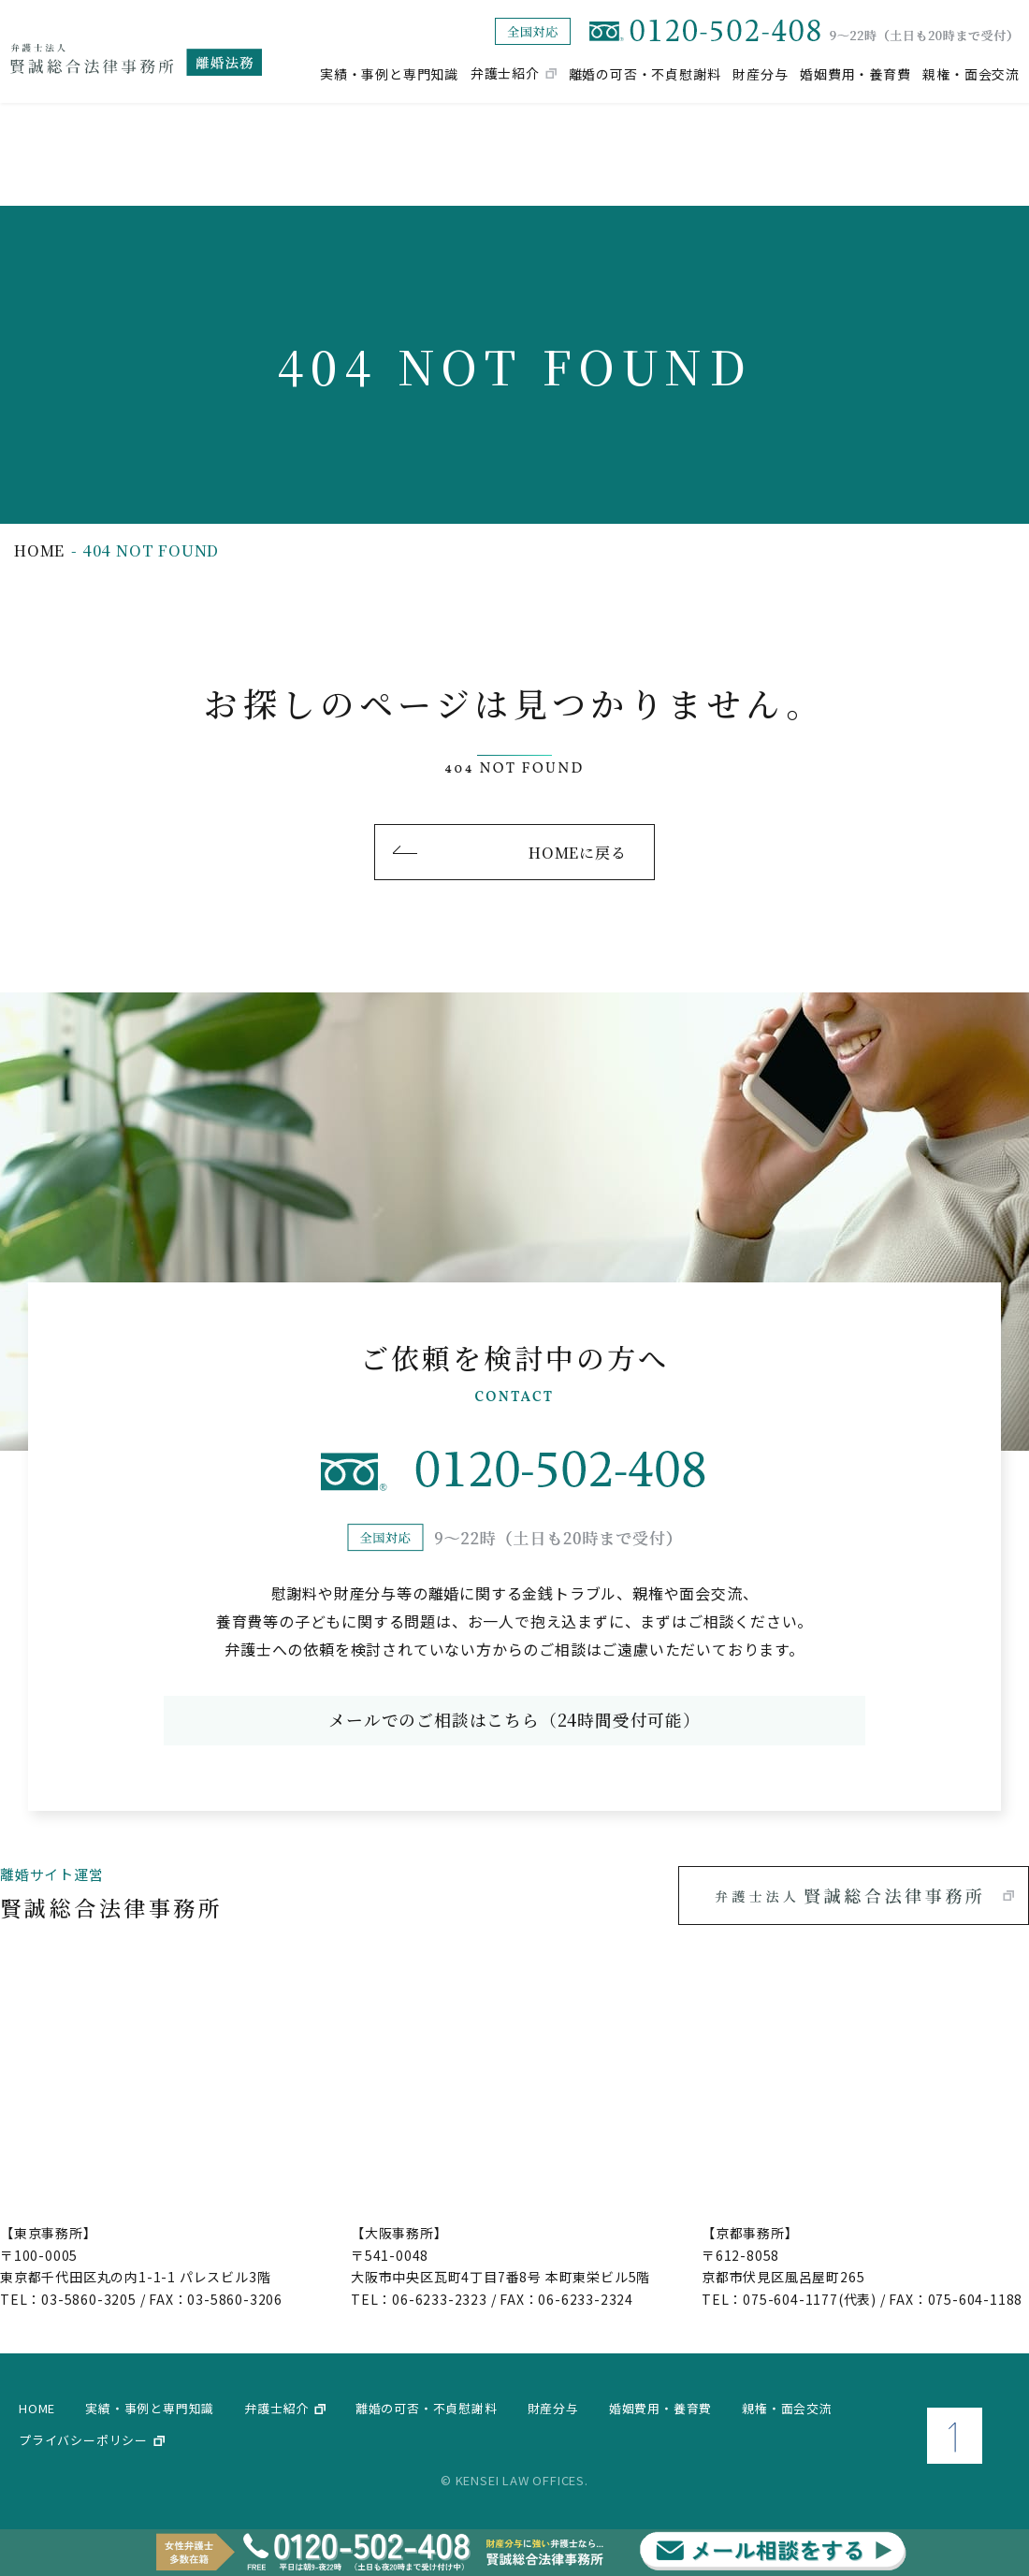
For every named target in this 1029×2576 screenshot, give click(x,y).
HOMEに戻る (577, 851)
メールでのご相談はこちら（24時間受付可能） (514, 1720)
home (39, 550)
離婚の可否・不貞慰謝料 (645, 73)
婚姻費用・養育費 (855, 73)
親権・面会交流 (971, 73)
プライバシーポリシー (83, 2440)
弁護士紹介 (505, 73)
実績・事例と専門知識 (389, 73)
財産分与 (760, 73)
